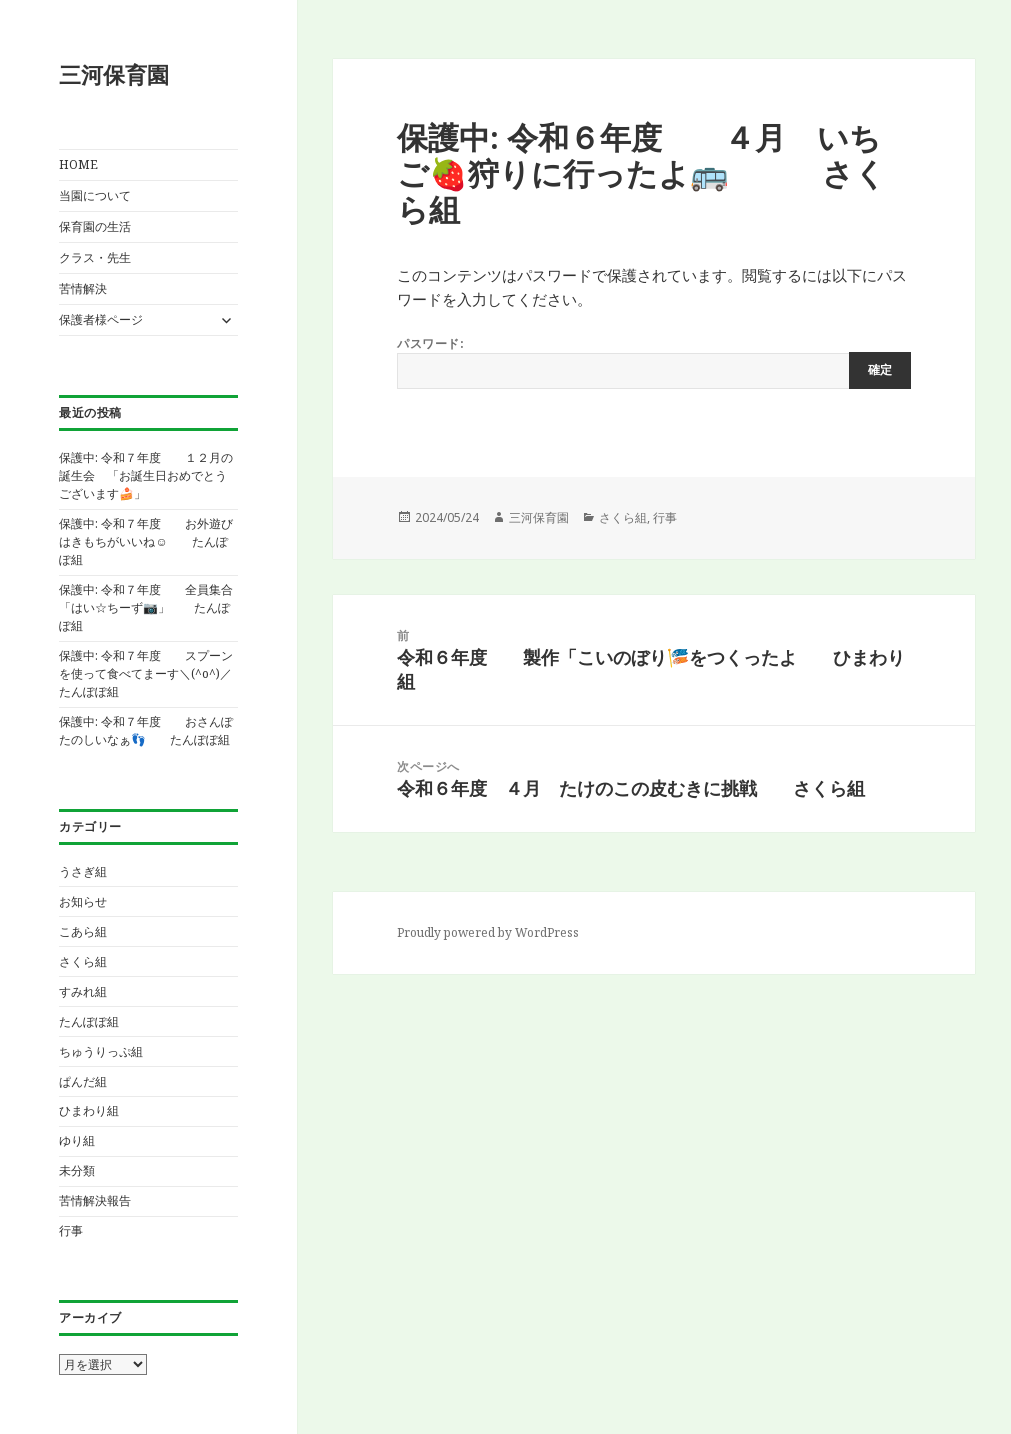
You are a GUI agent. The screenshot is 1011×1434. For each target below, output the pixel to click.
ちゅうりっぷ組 (101, 1051)
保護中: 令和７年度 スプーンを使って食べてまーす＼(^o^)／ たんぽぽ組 (157, 673)
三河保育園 (114, 74)
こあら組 (83, 931)
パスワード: (654, 362)
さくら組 (83, 961)
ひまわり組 (89, 1110)
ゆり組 (77, 1140)
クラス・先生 (95, 257)
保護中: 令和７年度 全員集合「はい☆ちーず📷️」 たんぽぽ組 (146, 607)
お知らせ (83, 901)
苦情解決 (83, 288)
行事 (71, 1230)
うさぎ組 (83, 871)
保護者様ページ (101, 319)
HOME (78, 164)
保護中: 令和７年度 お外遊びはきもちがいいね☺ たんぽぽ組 (146, 541)
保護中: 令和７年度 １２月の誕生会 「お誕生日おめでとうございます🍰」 (146, 475)
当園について (95, 195)
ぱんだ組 (83, 1081)
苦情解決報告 (95, 1200)
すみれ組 (83, 991)
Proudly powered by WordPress (488, 932)
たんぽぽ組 (89, 1021)
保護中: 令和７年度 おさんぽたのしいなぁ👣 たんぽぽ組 (146, 730)
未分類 (77, 1170)
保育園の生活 (95, 226)
